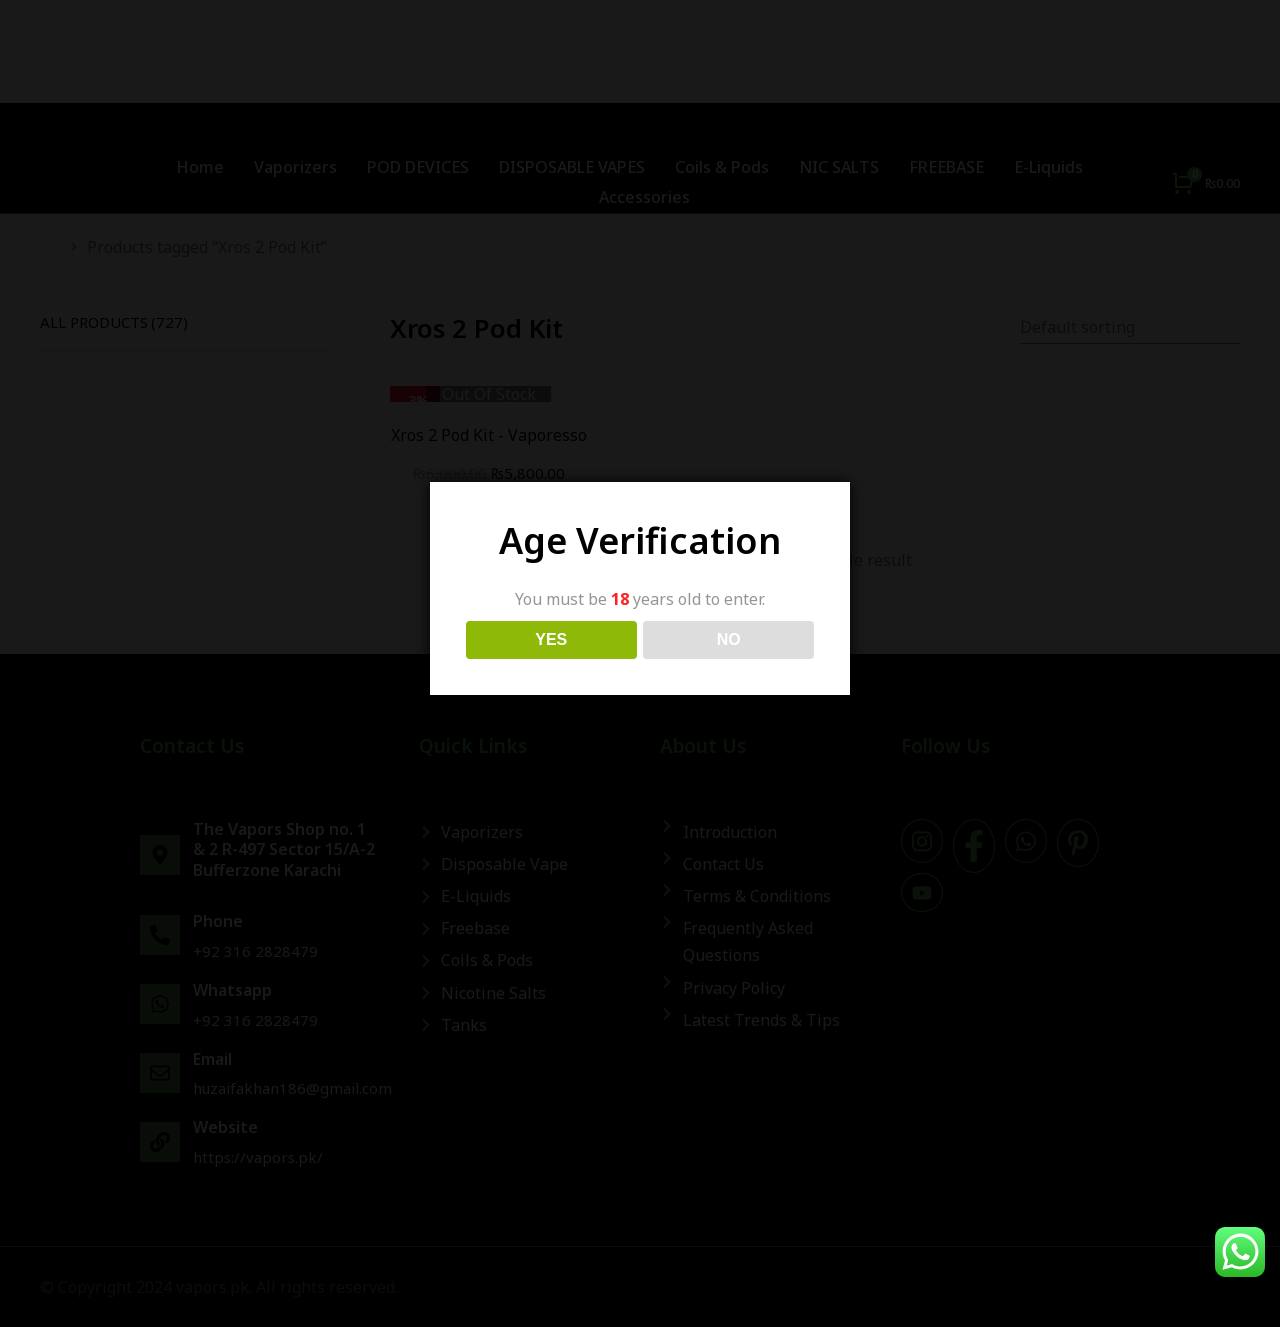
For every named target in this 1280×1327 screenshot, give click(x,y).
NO (729, 639)
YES (551, 639)
